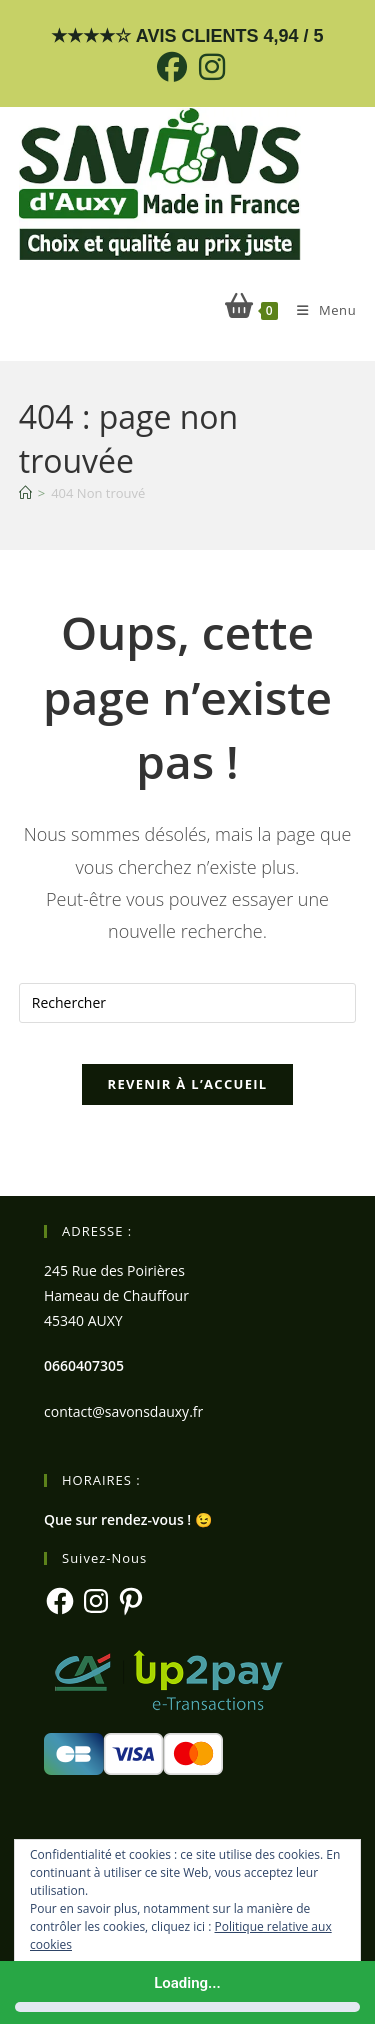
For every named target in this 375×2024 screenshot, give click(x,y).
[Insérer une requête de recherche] (188, 1003)
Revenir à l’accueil (188, 1084)
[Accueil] (25, 493)
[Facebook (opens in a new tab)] (172, 67)
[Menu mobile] (319, 310)
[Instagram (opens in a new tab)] (209, 67)
